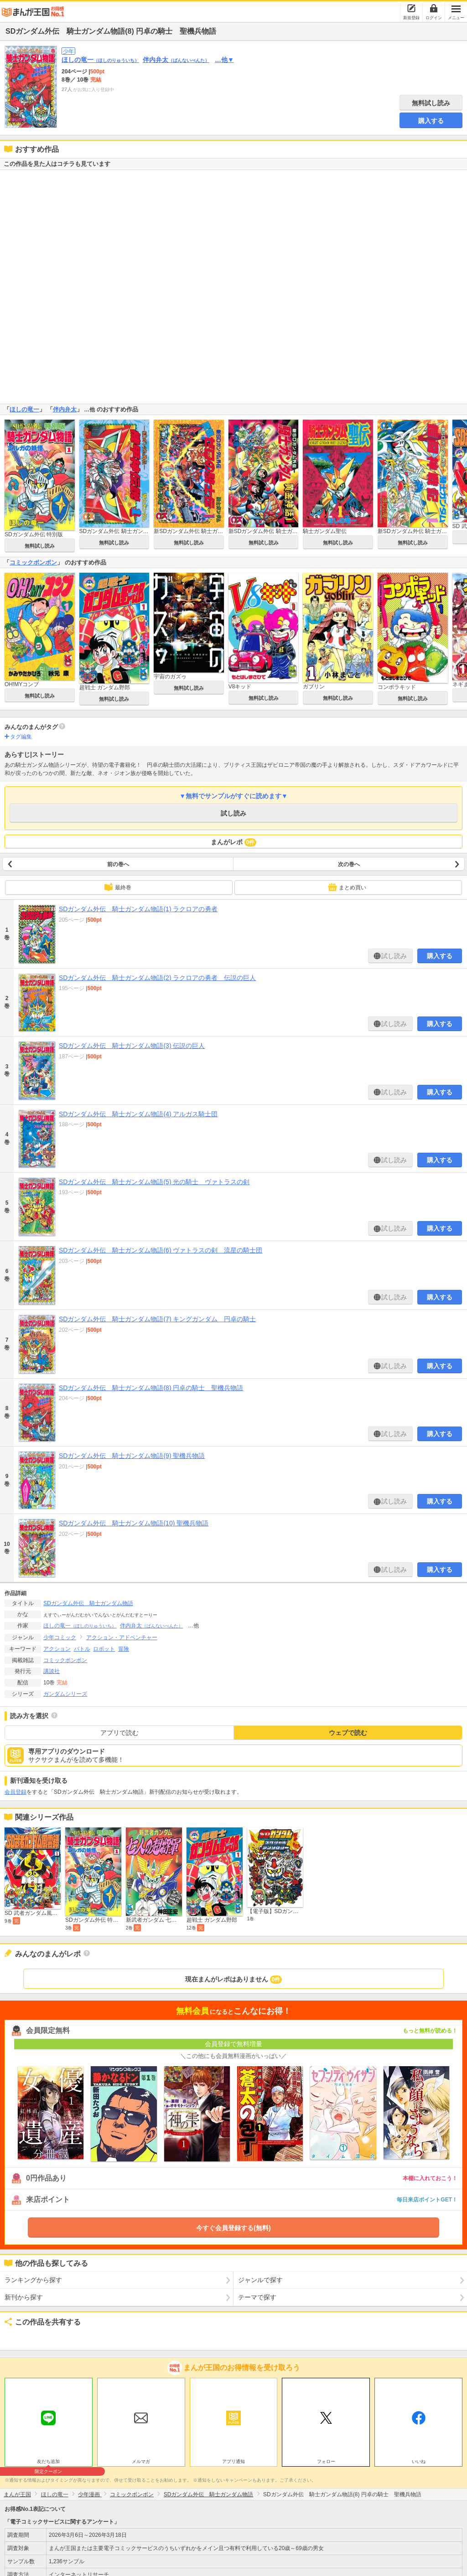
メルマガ (141, 2461)
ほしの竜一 (100, 59)
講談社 (51, 1671)
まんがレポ (234, 842)
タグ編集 (21, 737)
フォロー (326, 2461)
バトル (82, 1649)
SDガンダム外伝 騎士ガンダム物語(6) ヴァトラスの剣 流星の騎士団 (160, 1250)
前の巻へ (118, 864)
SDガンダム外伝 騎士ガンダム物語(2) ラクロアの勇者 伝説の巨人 (157, 977)
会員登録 (15, 1792)
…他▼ (224, 59)
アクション (57, 1649)
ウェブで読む (348, 1732)
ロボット (104, 1649)
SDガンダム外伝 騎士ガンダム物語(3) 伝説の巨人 (132, 1045)
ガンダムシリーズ (65, 1694)
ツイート (16, 2336)
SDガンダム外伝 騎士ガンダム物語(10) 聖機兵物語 (133, 1523)
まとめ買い (347, 887)
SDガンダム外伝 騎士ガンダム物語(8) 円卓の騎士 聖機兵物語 (151, 1387)
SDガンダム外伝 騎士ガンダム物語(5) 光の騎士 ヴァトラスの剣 (154, 1181)
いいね (418, 2461)
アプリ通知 (233, 2461)
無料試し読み (431, 103)
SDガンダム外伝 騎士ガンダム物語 (88, 1603)
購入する (431, 120)
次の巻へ (349, 864)
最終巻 (117, 887)
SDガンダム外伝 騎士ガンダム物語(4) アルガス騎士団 (138, 1114)
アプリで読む (119, 1732)
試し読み (233, 813)
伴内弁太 (176, 59)
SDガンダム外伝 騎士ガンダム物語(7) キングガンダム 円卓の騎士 (157, 1319)
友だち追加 (48, 2462)
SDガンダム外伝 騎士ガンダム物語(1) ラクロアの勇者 (138, 909)
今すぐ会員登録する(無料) (233, 2228)
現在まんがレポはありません (233, 1980)
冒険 (123, 1649)
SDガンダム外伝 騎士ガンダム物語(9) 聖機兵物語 (132, 1455)
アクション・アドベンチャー (121, 1637)
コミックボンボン (33, 562)
